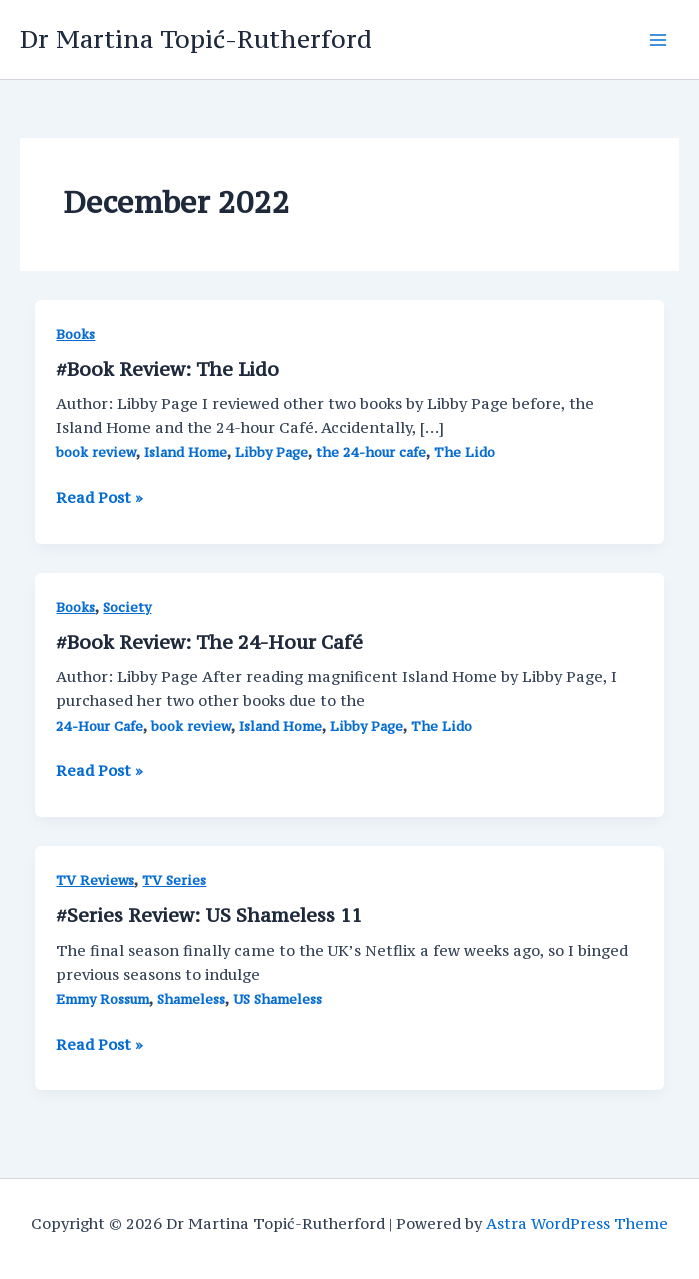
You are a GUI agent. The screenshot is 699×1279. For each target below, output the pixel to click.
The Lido (464, 452)
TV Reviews (95, 880)
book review (96, 452)
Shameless (191, 999)
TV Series (174, 880)
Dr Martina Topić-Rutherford (196, 39)
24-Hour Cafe (99, 726)
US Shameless (277, 999)
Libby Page (271, 452)
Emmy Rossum (102, 999)
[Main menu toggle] (658, 40)
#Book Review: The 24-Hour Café (209, 642)
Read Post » (99, 498)
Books (75, 334)
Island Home (185, 452)
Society (127, 607)
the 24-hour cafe (371, 452)
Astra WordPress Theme (577, 1223)
